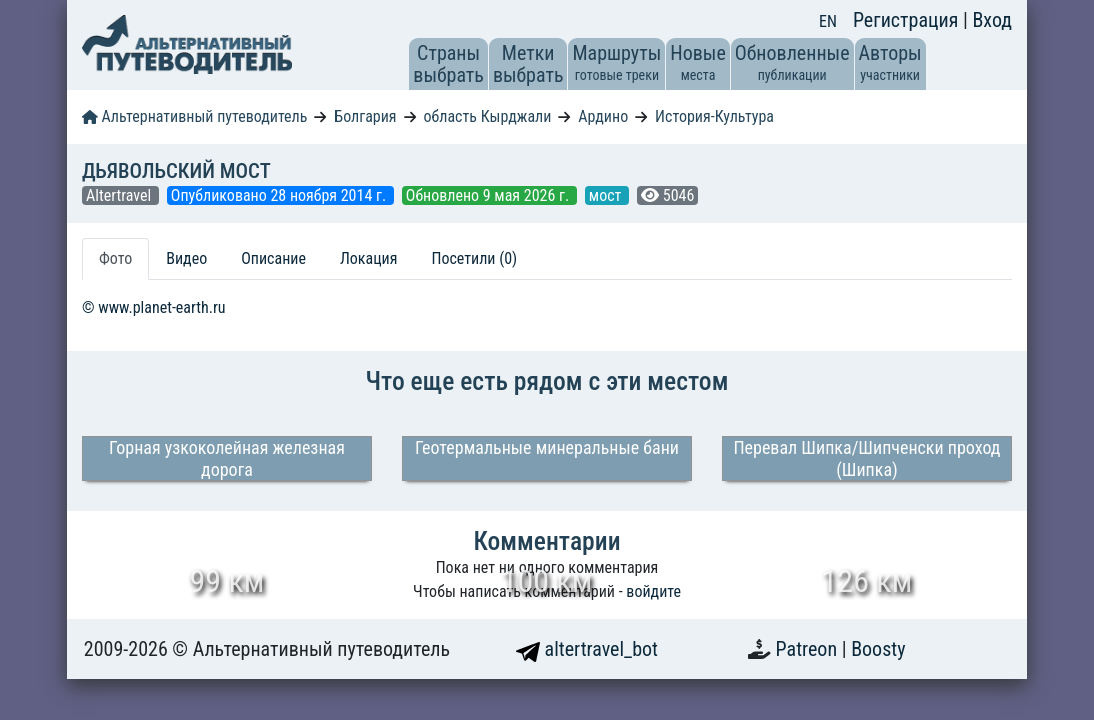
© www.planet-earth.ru (154, 307)
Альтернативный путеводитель (194, 116)
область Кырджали (487, 116)
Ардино (603, 116)
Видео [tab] (186, 258)
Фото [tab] (115, 258)
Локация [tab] (369, 258)
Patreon (809, 649)
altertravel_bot (587, 649)
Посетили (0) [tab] (474, 258)
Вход (992, 20)
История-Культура (714, 116)
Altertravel (120, 195)
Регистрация (908, 20)
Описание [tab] (273, 258)
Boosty (878, 649)
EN (828, 21)
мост (607, 195)
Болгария (365, 116)
